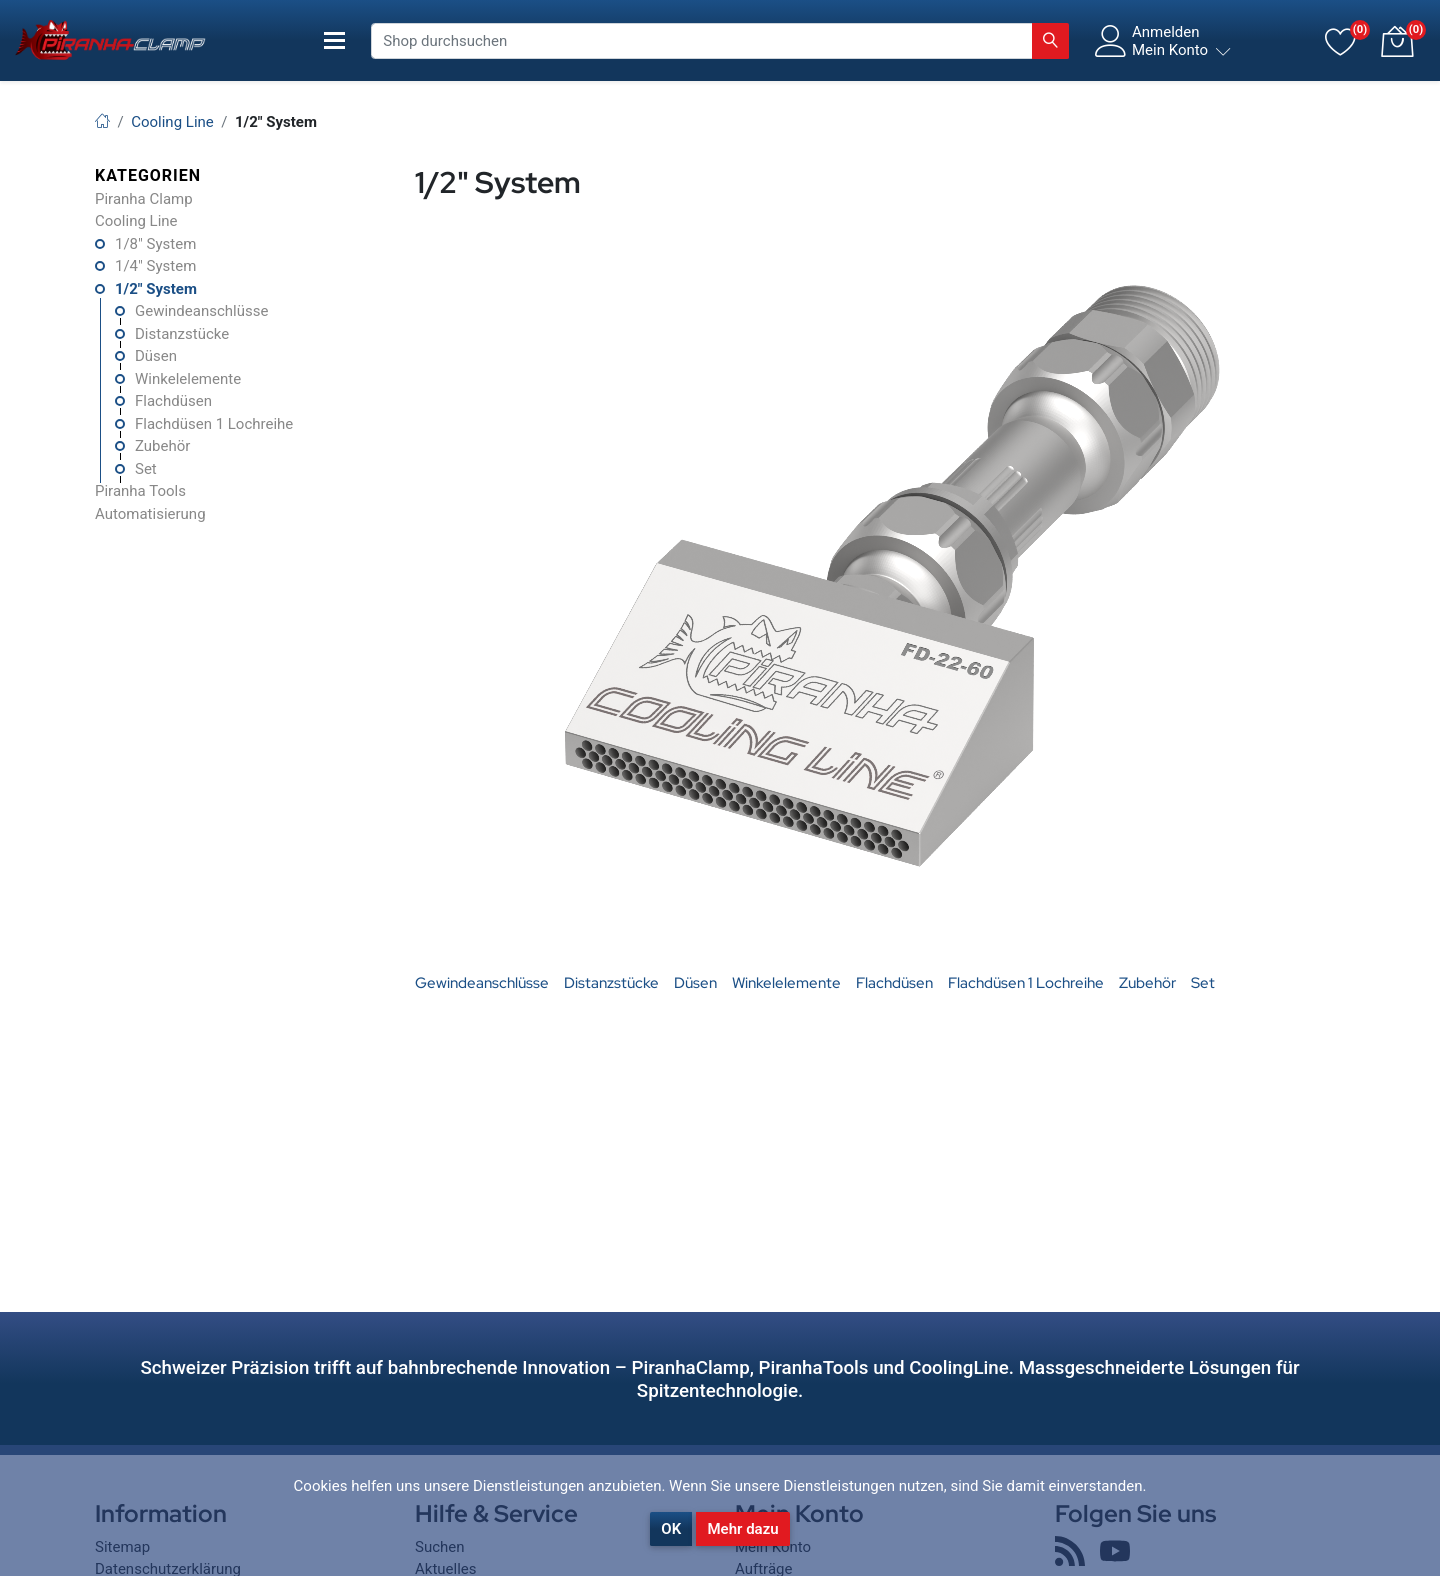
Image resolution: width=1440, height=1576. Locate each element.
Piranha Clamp (144, 199)
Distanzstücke (182, 334)
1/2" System (156, 289)
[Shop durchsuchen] (702, 41)
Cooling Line (136, 221)
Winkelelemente (188, 379)
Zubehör (162, 446)
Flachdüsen (173, 401)
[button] (1397, 41)
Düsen (156, 356)
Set (146, 469)
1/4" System (155, 266)
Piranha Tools (140, 491)
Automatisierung (150, 514)
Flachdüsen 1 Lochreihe (214, 424)
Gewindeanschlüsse (201, 311)
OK (671, 1529)
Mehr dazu (742, 1529)
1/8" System (155, 244)
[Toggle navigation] (335, 40)
